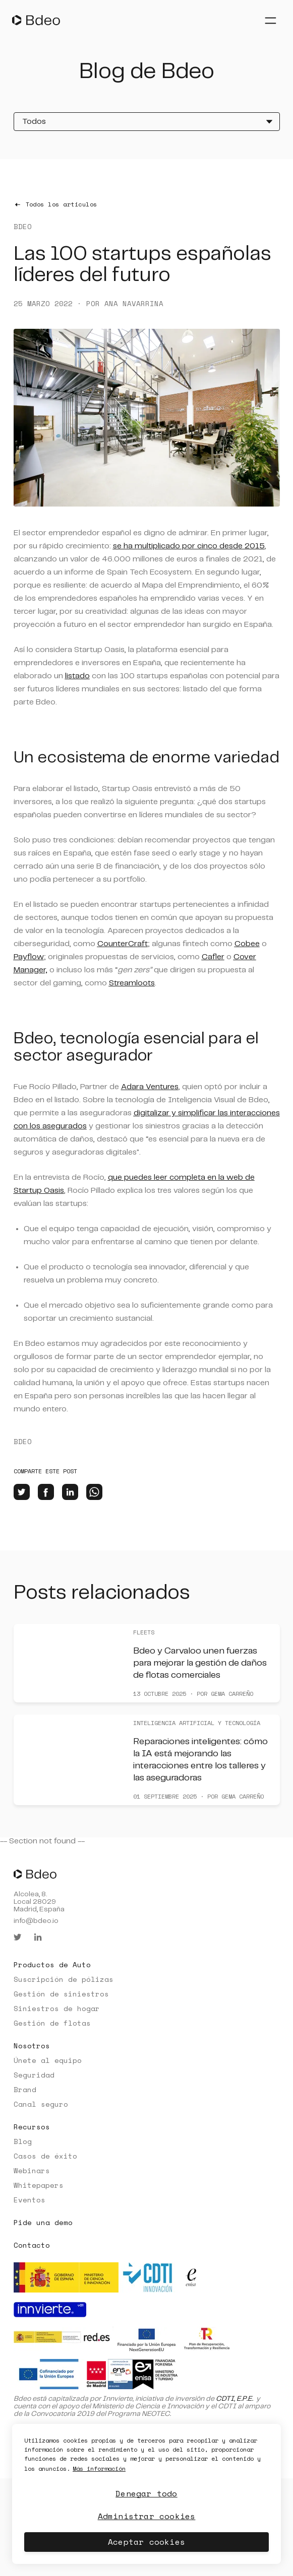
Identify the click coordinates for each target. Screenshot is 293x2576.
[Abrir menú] (270, 20)
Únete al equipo (48, 2060)
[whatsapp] (94, 1492)
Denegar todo (146, 2493)
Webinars (32, 2170)
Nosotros (32, 2045)
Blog (23, 2141)
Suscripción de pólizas (63, 1979)
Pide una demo (43, 2222)
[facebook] (46, 1492)
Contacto (32, 2245)
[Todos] (147, 121)
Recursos (32, 2126)
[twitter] (22, 1492)
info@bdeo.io (36, 1920)
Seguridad (34, 2074)
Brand (25, 2089)
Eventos (29, 2199)
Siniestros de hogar (57, 2008)
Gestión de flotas (52, 2023)
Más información (99, 2468)
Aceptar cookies (146, 2542)
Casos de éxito (45, 2156)
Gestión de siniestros (61, 1993)
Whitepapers (39, 2185)
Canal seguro (41, 2104)
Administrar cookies (147, 2516)
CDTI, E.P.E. (234, 2398)
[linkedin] (70, 1492)
